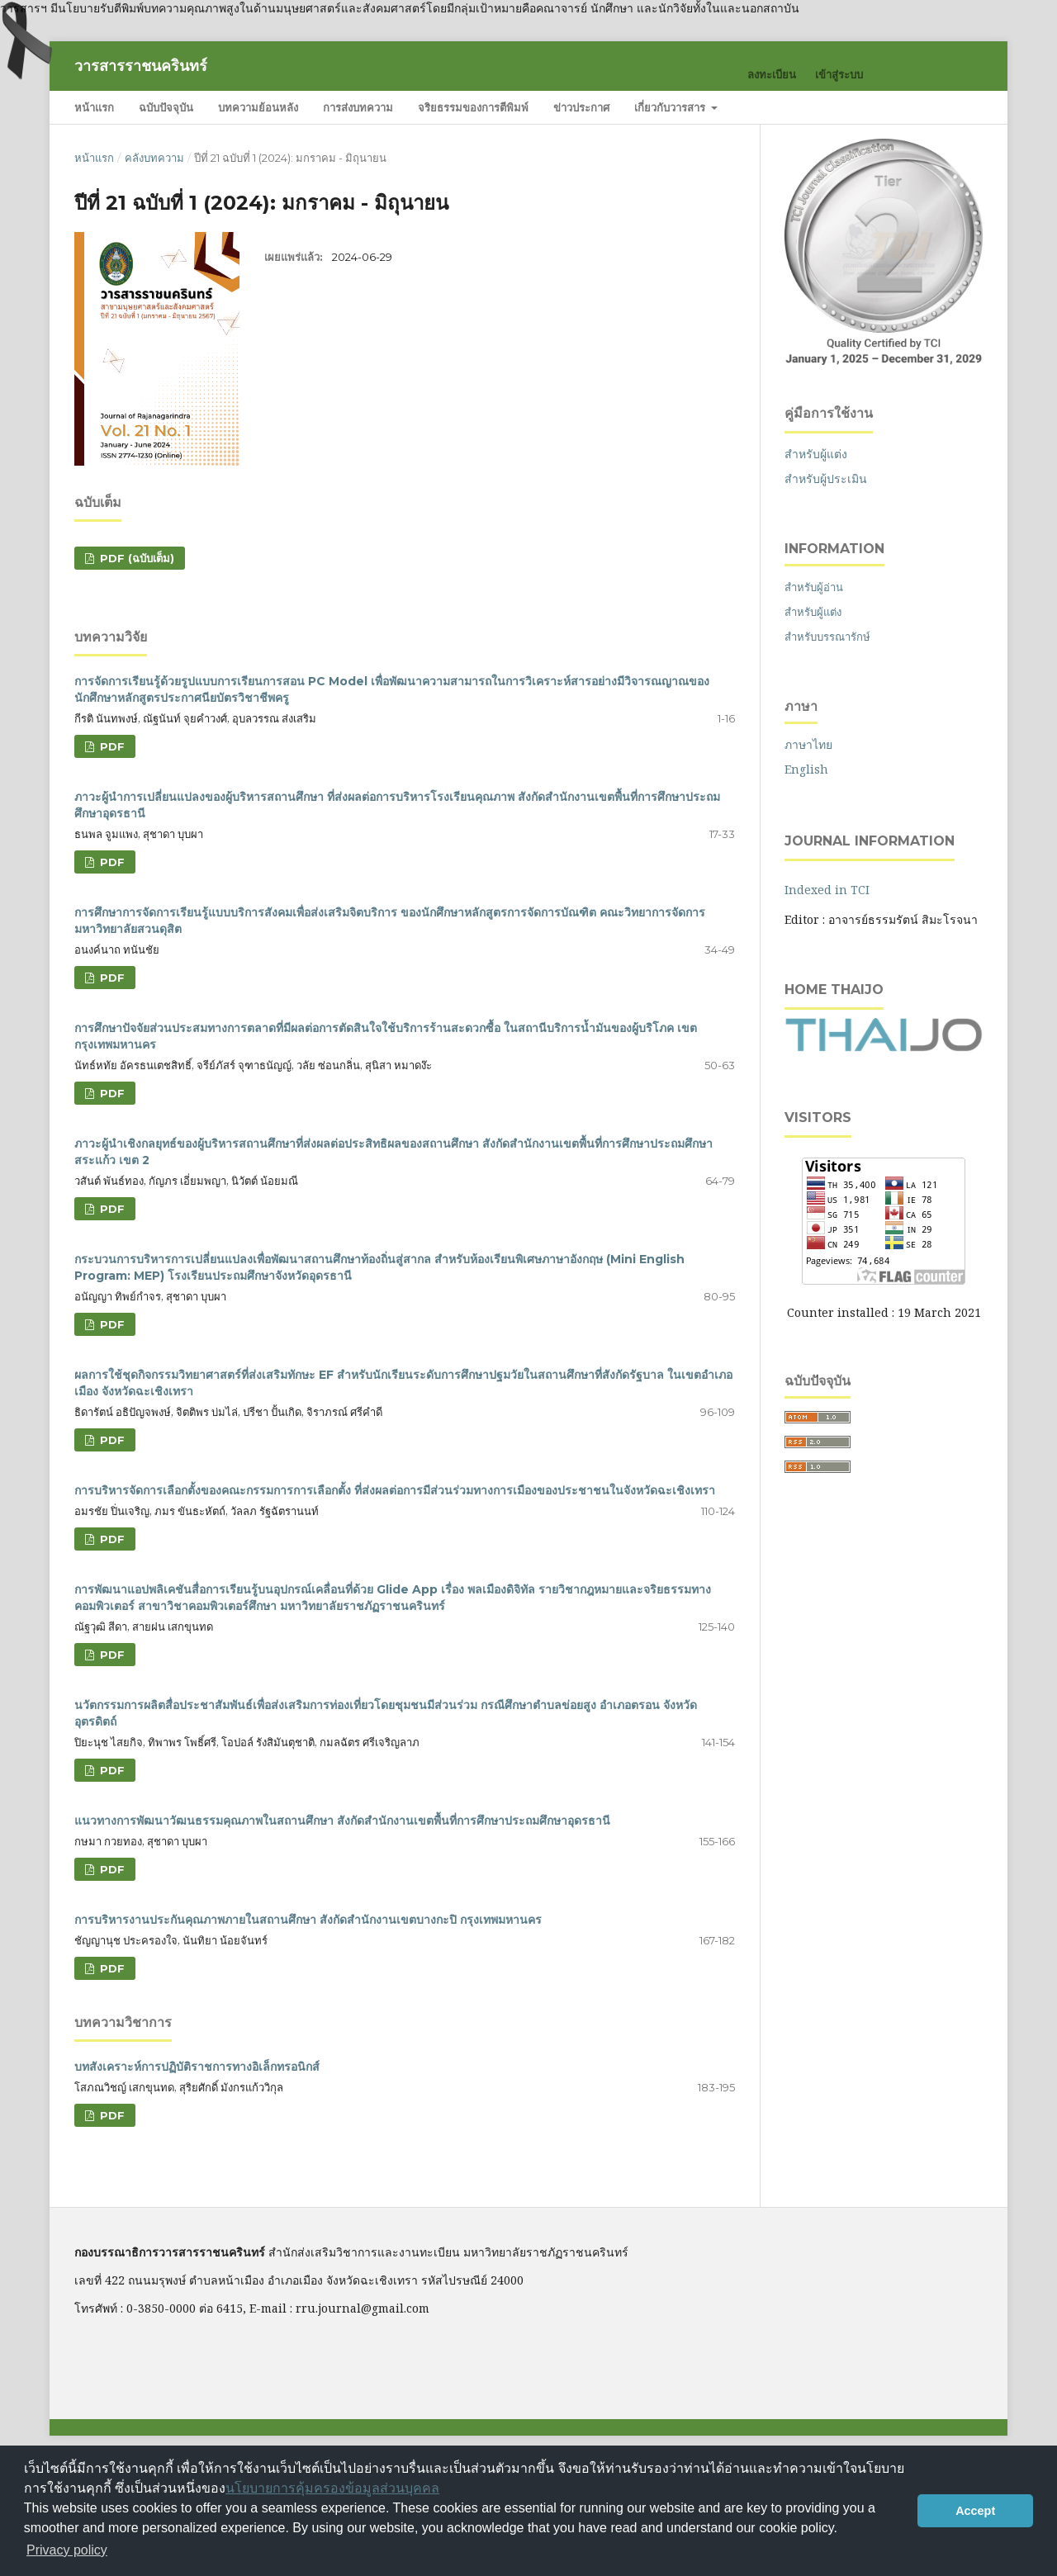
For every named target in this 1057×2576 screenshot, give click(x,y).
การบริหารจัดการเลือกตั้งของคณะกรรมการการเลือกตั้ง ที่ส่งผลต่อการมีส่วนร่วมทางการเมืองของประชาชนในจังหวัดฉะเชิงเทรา (394, 1490)
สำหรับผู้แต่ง (815, 454)
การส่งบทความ (358, 107)
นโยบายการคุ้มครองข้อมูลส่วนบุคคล (332, 2488)
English (806, 769)
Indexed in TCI (827, 889)
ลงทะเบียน (771, 74)
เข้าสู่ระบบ (839, 74)
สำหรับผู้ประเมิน (825, 478)
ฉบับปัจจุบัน (166, 107)
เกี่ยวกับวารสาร (671, 107)
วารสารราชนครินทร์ (140, 66)
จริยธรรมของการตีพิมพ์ (473, 107)
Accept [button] (975, 2510)
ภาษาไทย (808, 744)
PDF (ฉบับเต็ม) (135, 558)
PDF (111, 746)
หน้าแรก (94, 107)
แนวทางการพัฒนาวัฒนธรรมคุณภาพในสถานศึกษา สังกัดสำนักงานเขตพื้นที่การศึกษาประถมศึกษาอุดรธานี (342, 1820)
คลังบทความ (154, 157)
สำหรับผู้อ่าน (813, 587)
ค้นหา (949, 107)
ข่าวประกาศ (581, 107)
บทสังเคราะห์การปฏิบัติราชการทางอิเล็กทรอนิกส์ (197, 2066)
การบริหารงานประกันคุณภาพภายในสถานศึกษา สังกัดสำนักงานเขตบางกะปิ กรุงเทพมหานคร (308, 1919)
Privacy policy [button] (66, 2550)
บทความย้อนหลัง (258, 107)
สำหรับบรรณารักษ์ (827, 636)
